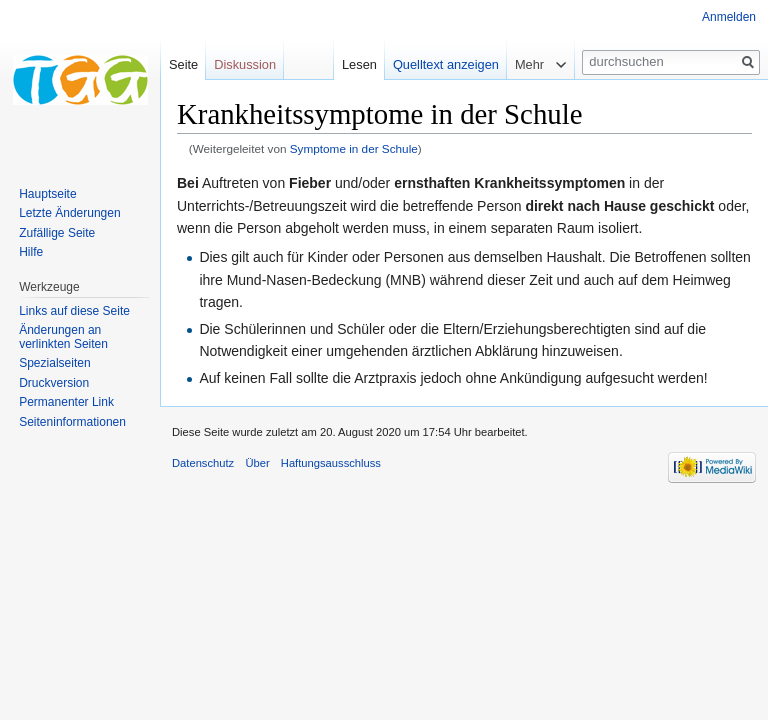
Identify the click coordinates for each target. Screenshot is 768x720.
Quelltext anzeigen (446, 64)
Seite (183, 64)
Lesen (359, 64)
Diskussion (245, 64)
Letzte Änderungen (69, 213)
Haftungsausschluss (331, 463)
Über (257, 463)
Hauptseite (47, 194)
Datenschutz (203, 463)
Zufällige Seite (57, 233)
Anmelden (729, 17)
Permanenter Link (66, 402)
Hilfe (31, 252)
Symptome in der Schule (354, 148)
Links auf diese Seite (74, 311)
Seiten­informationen (72, 422)
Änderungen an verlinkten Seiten (63, 337)
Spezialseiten (54, 363)
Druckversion (54, 383)
